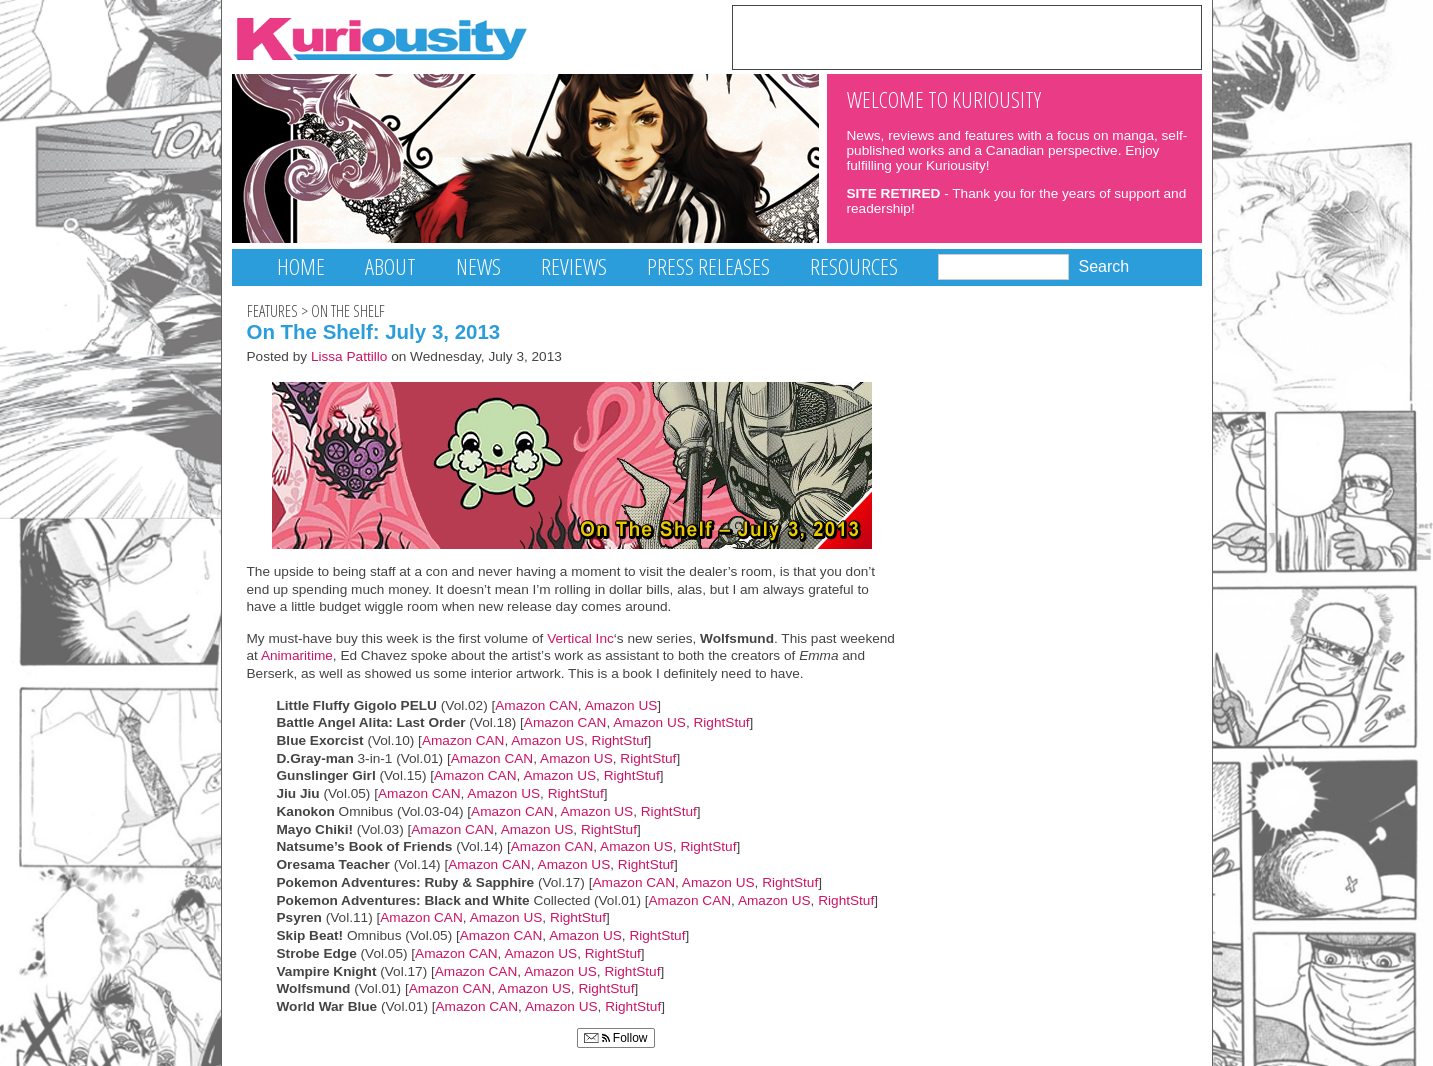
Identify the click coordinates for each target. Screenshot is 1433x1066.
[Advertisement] (967, 36)
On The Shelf (348, 311)
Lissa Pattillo (349, 356)
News (478, 266)
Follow (616, 1038)
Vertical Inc (580, 638)
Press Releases (708, 266)
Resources (854, 266)
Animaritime (295, 655)
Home (301, 266)
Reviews (574, 266)
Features (272, 311)
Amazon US (621, 705)
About (390, 266)
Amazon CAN (536, 705)
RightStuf (721, 722)
